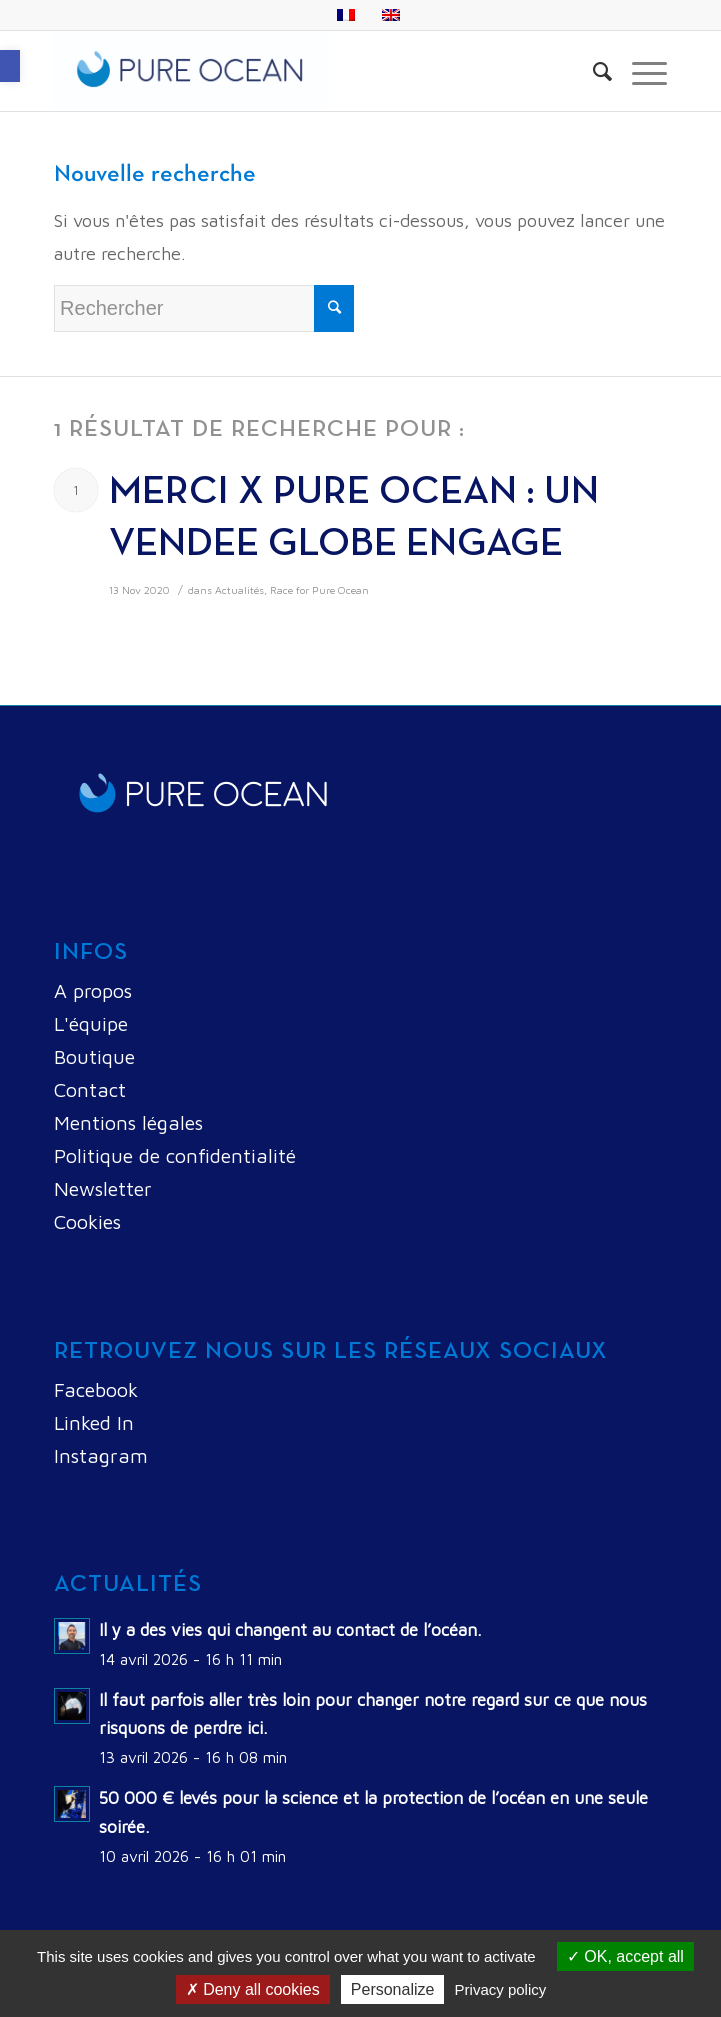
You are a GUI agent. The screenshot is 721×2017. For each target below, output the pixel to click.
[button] (10, 66)
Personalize (393, 1989)
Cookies (87, 1221)
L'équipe (91, 1023)
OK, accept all (625, 1956)
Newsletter (103, 1188)
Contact (90, 1089)
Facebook (96, 1389)
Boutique (94, 1056)
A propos (93, 990)
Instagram (101, 1455)
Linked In (94, 1422)
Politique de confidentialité (175, 1155)
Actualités (239, 590)
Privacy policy (501, 1989)
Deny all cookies (253, 1989)
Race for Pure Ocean (319, 590)
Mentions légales (128, 1122)
